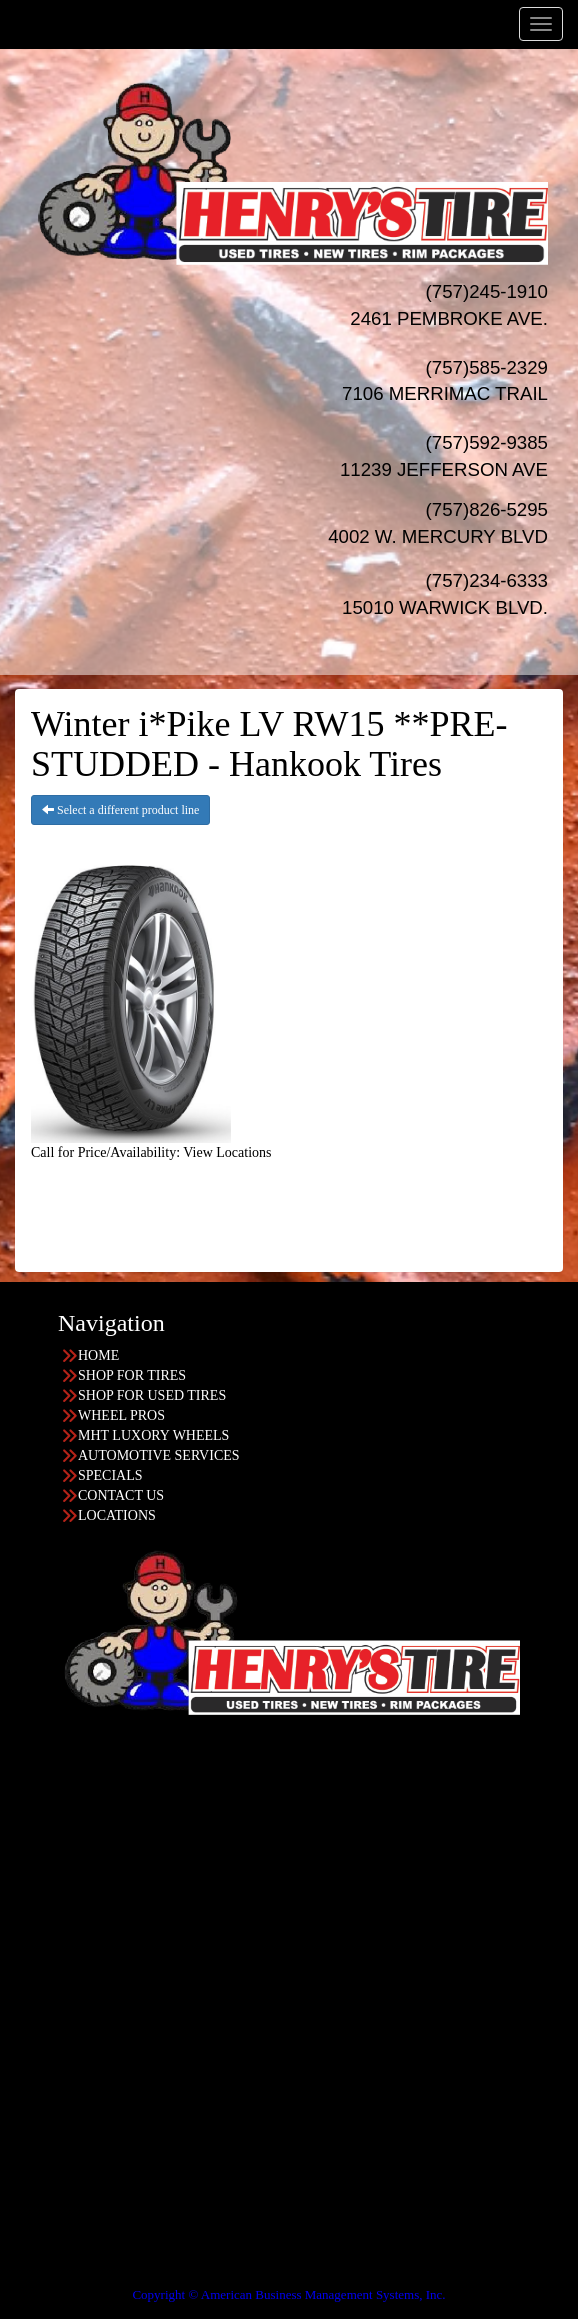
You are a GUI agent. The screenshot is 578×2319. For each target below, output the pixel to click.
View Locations (227, 1152)
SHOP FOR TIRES (132, 1375)
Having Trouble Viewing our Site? (96, 2280)
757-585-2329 (81, 2080)
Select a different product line (120, 810)
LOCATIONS (117, 1515)
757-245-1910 (81, 2000)
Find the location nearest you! (352, 1780)
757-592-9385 (81, 2160)
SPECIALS (110, 1475)
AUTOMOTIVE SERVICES (159, 1455)
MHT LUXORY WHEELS (153, 1435)
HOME (98, 1355)
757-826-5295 (81, 1840)
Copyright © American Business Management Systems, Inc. (288, 2294)
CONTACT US (121, 1495)
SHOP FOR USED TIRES (152, 1395)
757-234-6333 (81, 1920)
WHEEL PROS (121, 1415)
